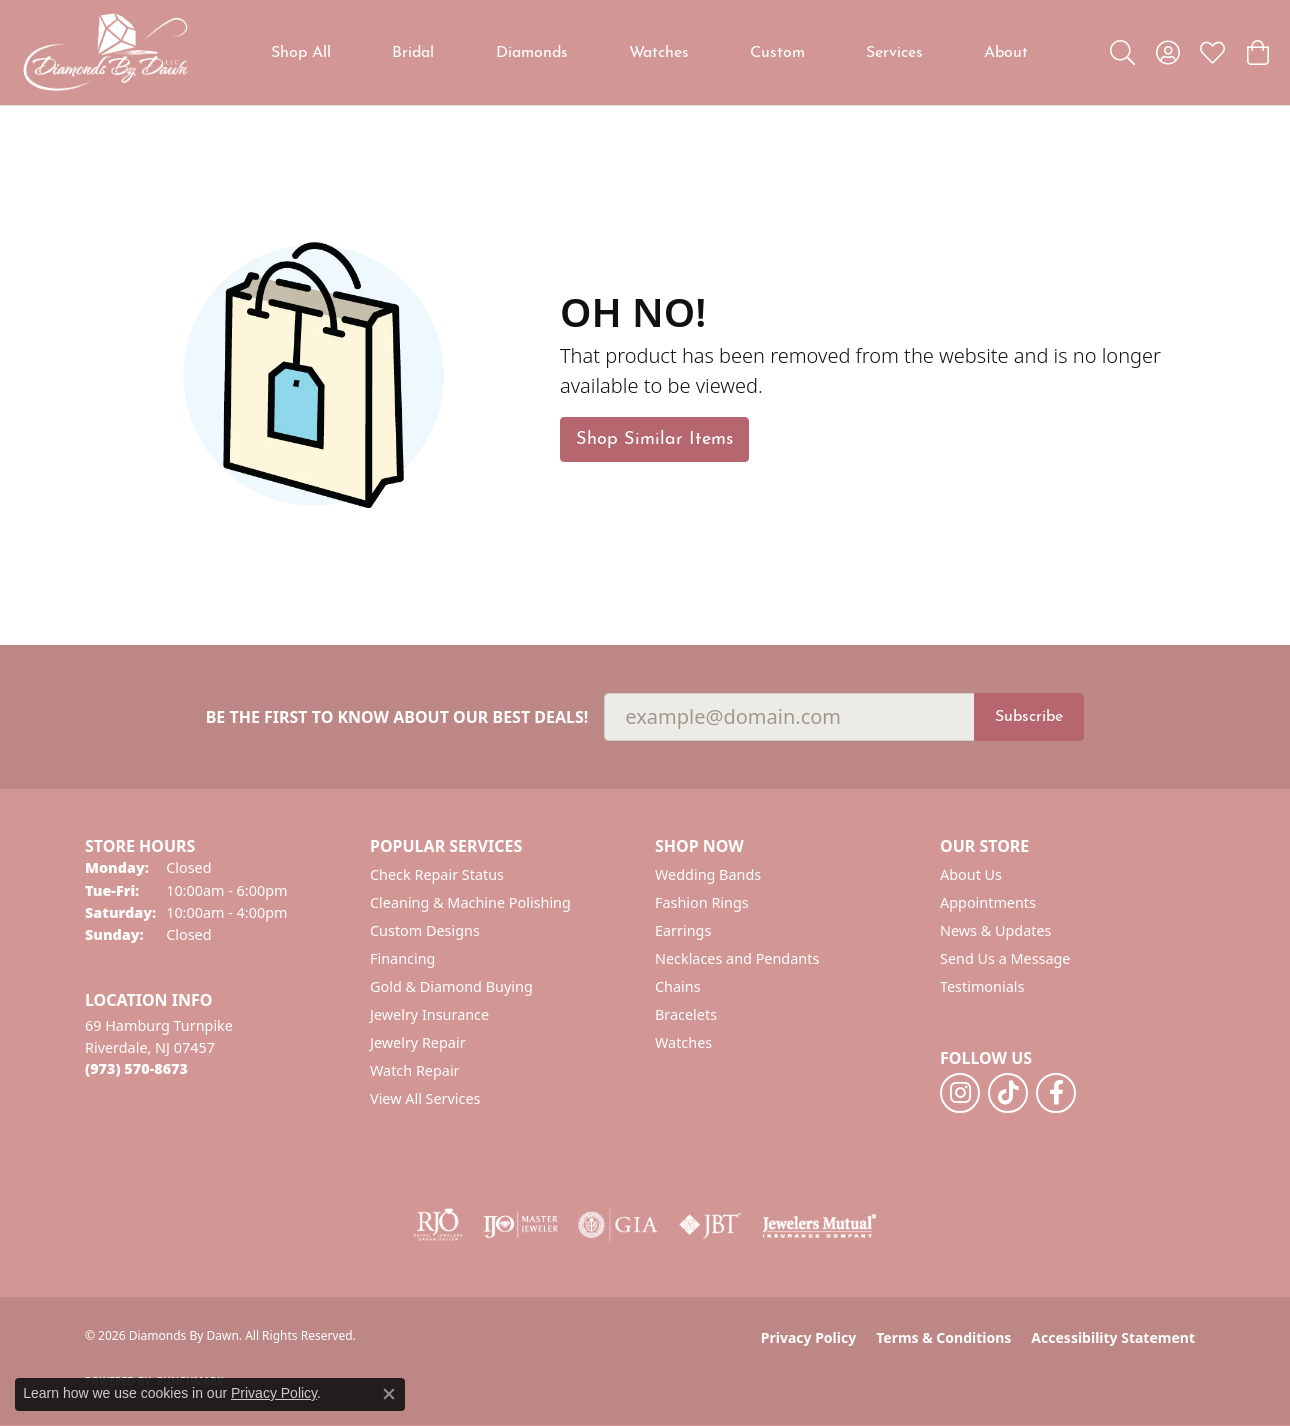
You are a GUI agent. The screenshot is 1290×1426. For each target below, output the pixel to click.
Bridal (413, 53)
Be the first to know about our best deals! (397, 717)
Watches (659, 53)
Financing (402, 958)
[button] (1122, 53)
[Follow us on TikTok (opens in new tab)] (1008, 1093)
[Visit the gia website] (618, 1225)
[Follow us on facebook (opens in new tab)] (1056, 1093)
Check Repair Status (437, 874)
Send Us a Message (1005, 958)
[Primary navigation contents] (650, 52)
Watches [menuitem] (683, 1042)
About (1006, 53)
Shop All (301, 53)
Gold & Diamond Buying (451, 986)
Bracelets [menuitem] (686, 1014)
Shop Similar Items (654, 439)
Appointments (988, 902)
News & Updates (996, 930)
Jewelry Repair (418, 1042)
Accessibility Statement (1113, 1337)
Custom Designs (425, 930)
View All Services (425, 1098)
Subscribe (1029, 717)
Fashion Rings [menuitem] (702, 902)
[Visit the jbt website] (710, 1225)
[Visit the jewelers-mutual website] (819, 1225)
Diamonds (532, 53)
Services (894, 53)
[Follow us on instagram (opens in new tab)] (960, 1093)
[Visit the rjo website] (438, 1225)
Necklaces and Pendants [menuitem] (737, 958)
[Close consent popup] (389, 1394)
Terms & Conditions (943, 1337)
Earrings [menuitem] (683, 930)
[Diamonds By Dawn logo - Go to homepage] (105, 52)
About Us (971, 874)
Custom (777, 53)
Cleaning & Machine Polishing (470, 902)
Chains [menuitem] (678, 986)
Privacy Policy (808, 1337)
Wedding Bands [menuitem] (708, 874)
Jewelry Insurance (429, 1014)
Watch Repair (415, 1070)
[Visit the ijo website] (520, 1225)
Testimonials (982, 986)
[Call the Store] (136, 1068)
